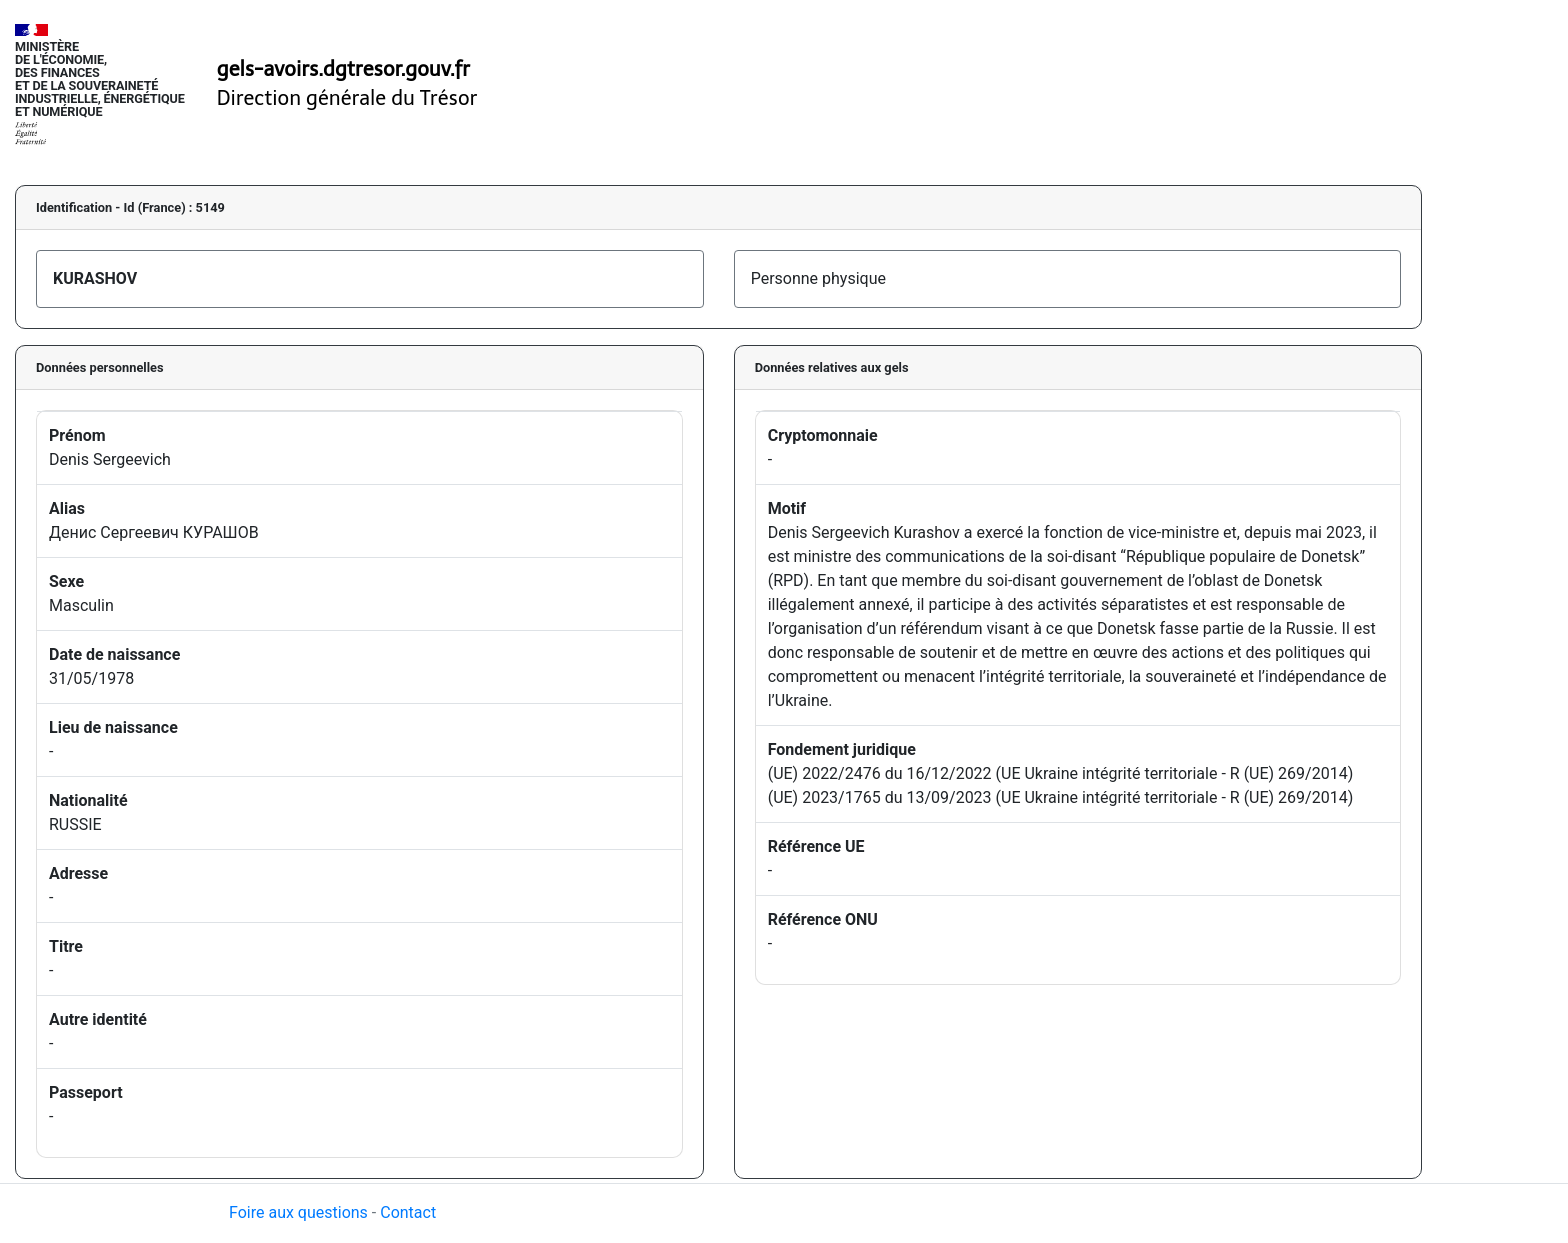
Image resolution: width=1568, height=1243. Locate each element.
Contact (408, 1212)
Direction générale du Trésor (347, 98)
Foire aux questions (298, 1212)
